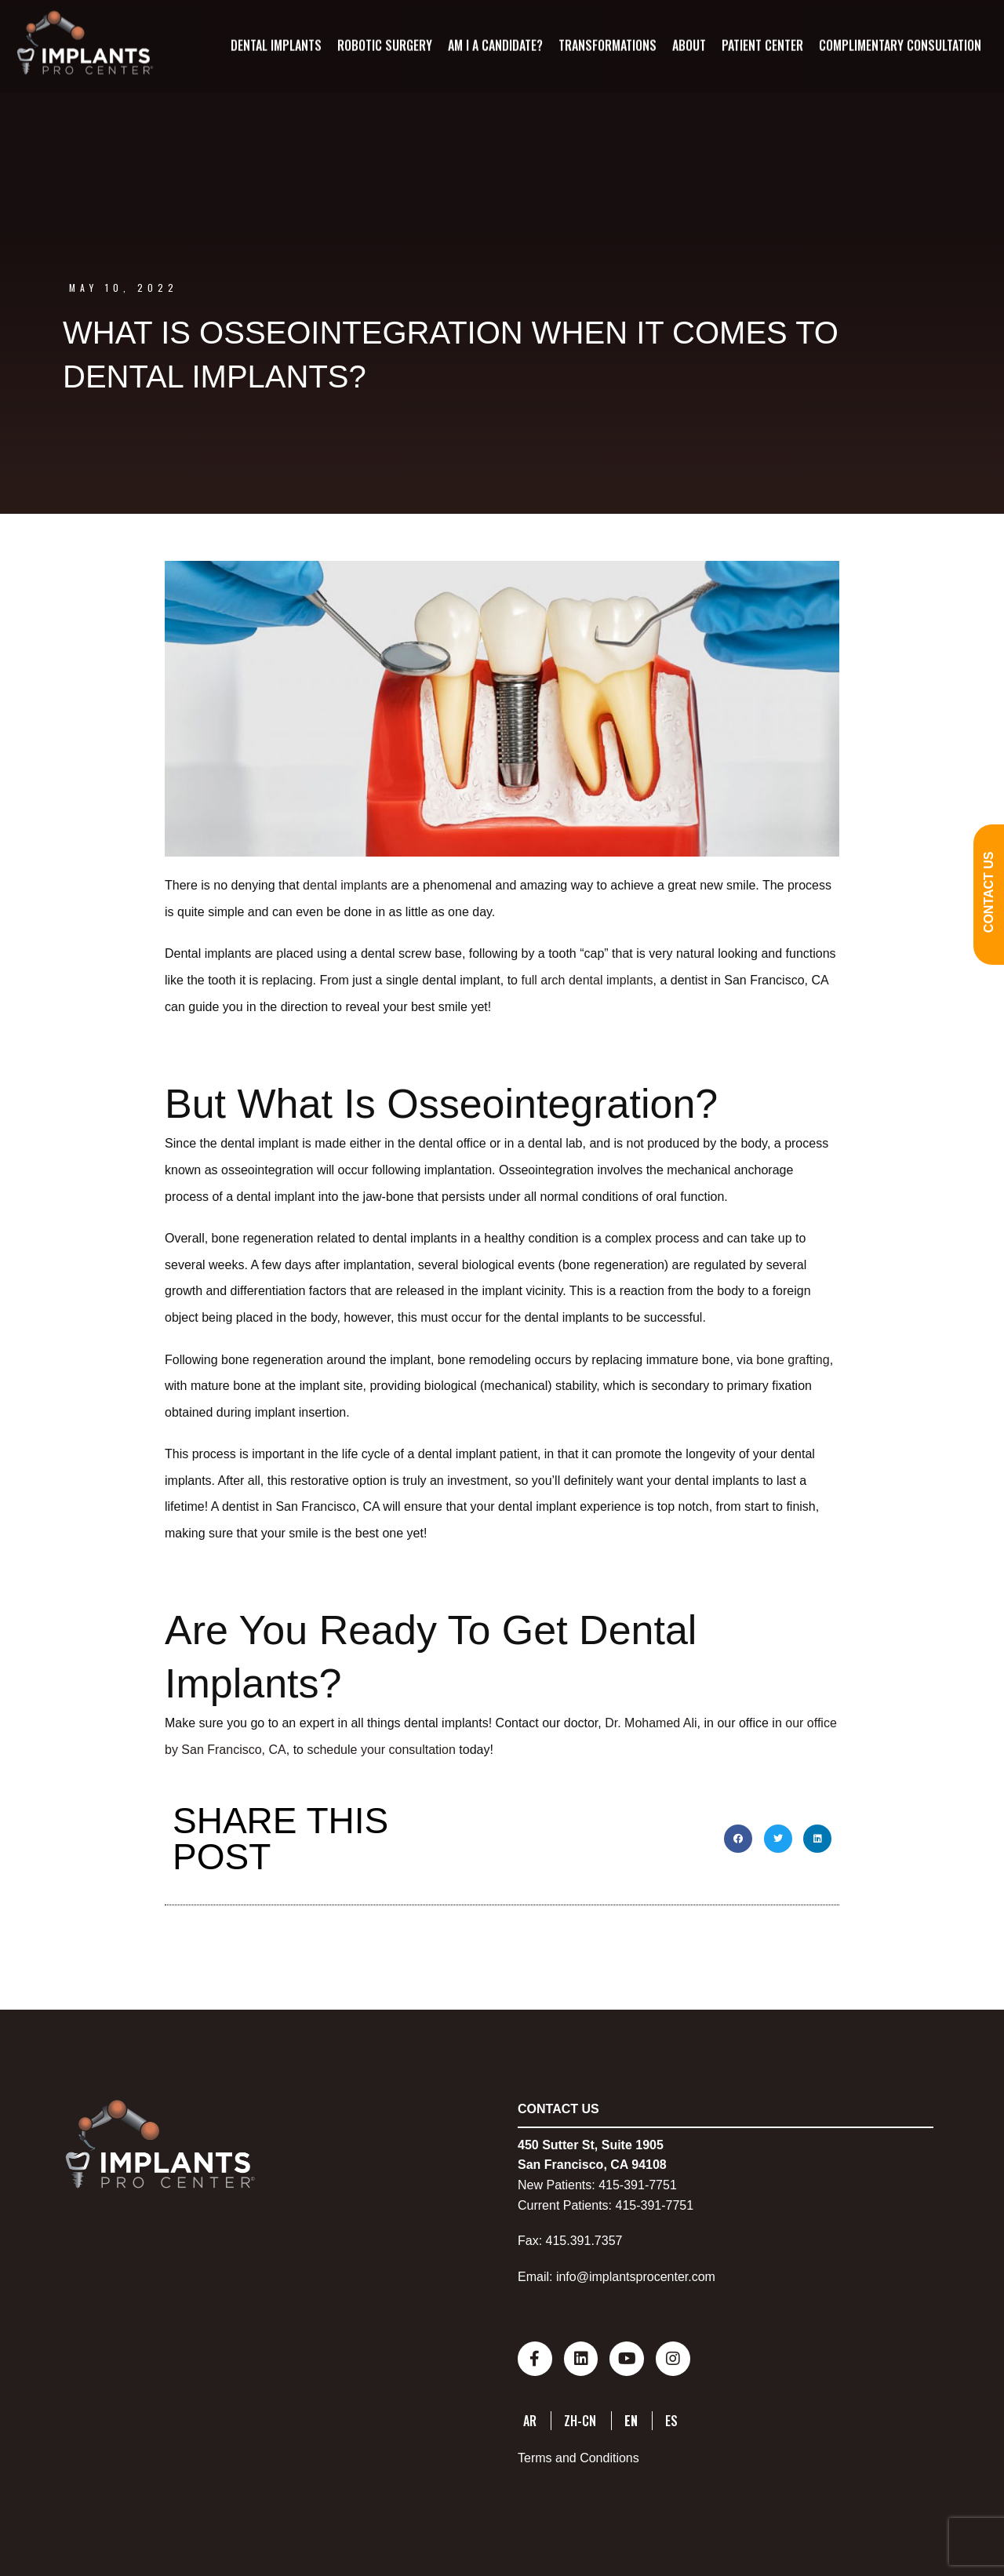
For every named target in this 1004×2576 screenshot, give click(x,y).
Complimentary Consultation (899, 44)
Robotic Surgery (383, 44)
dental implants (345, 885)
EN (631, 2417)
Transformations (607, 44)
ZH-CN (580, 2417)
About (688, 44)
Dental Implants (275, 44)
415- (611, 2185)
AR (530, 2417)
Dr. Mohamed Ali (651, 1723)
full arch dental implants (587, 980)
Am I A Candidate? (494, 44)
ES (671, 2417)
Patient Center (761, 44)
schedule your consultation (381, 1749)
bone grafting (792, 1359)
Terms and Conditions (578, 2454)
